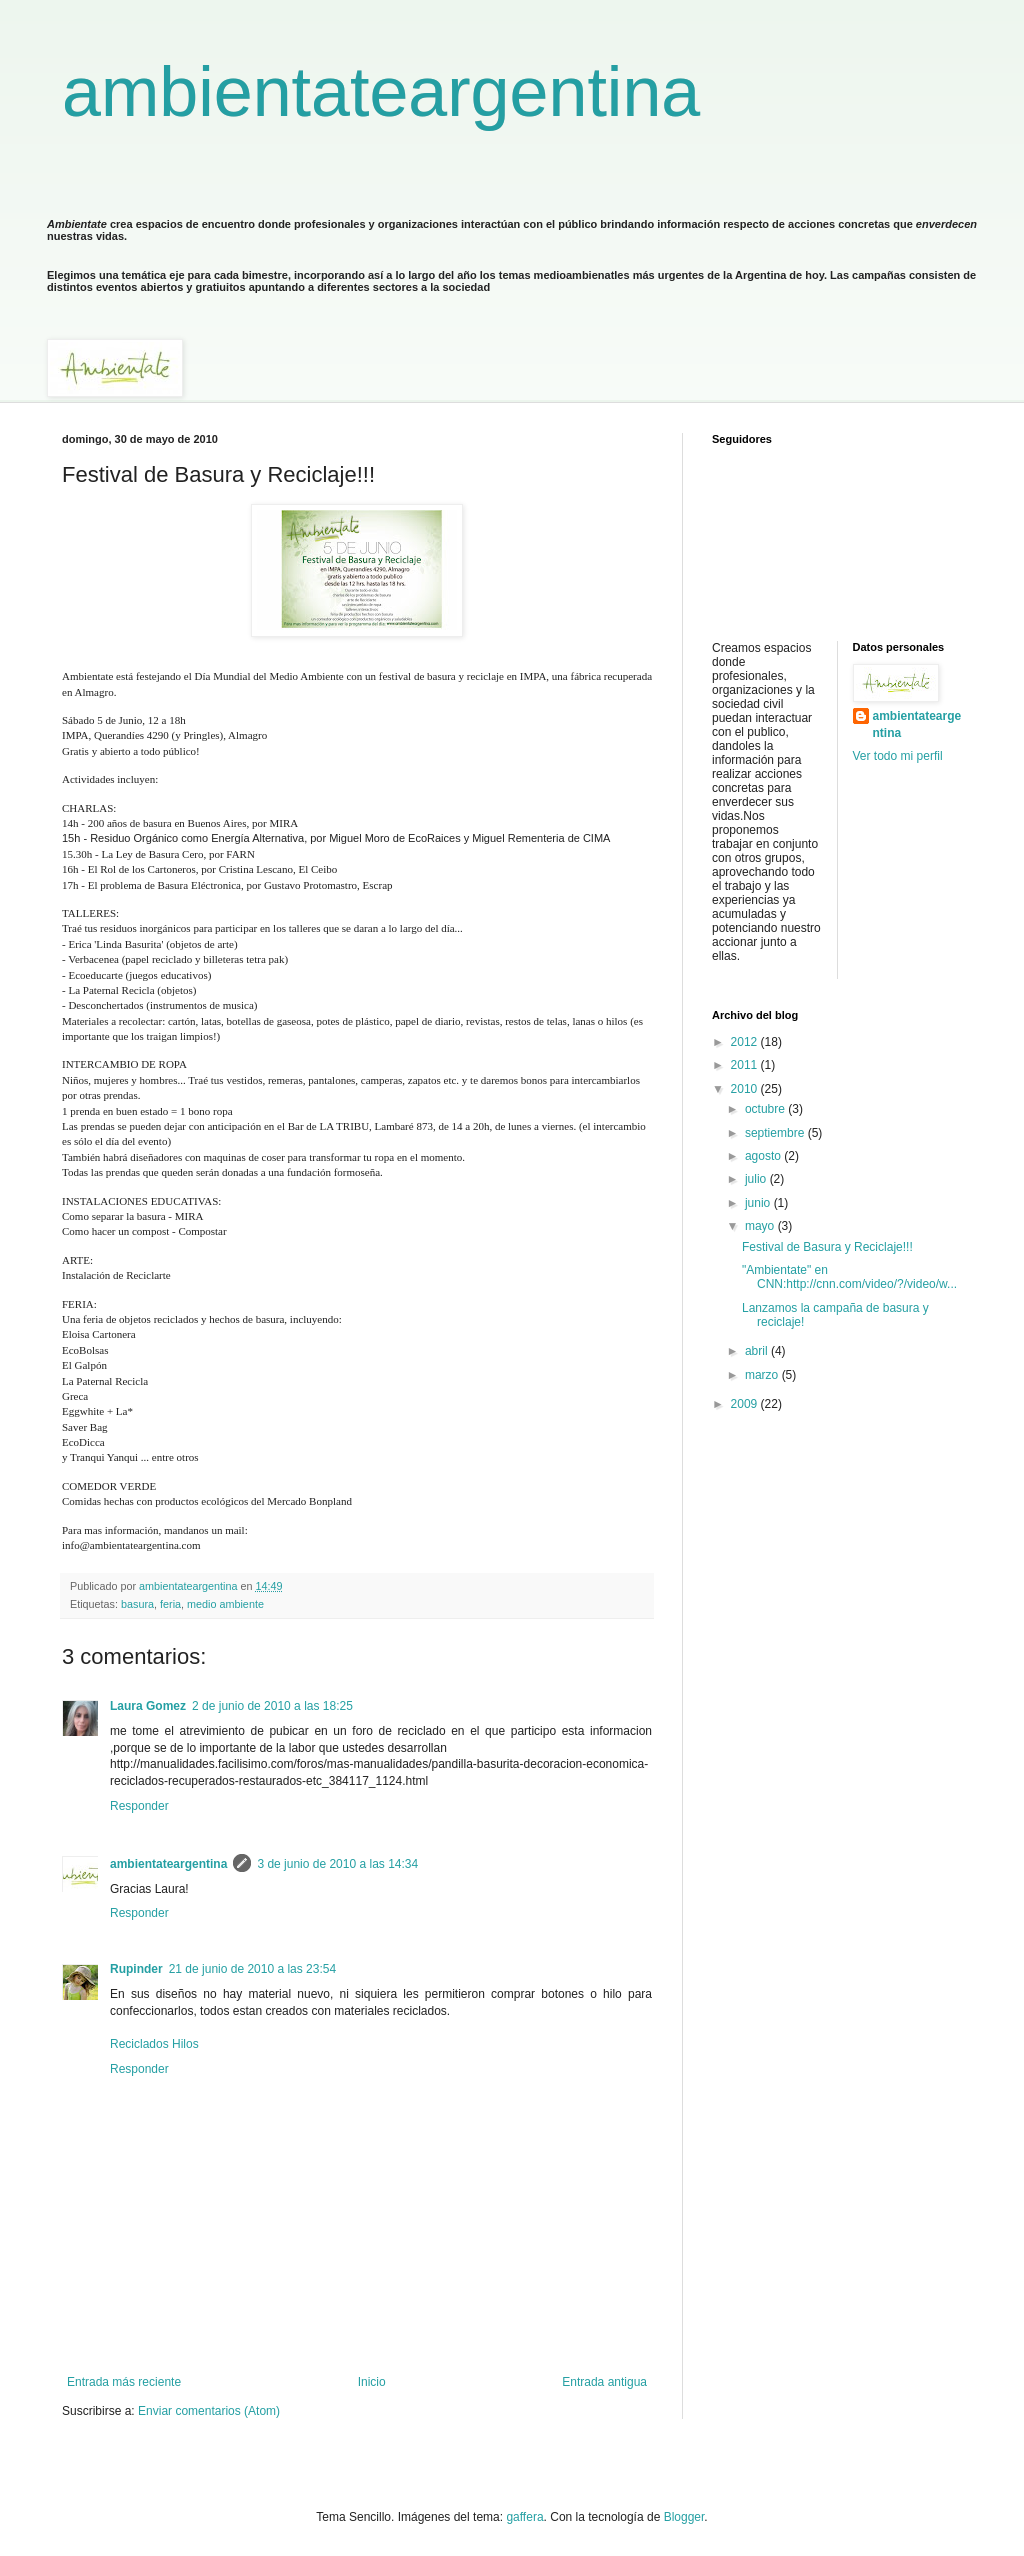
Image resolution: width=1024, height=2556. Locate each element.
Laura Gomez (148, 1706)
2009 (746, 1404)
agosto (764, 1156)
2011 (746, 1065)
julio (757, 1179)
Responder (139, 1806)
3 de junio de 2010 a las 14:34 (337, 1864)
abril (758, 1351)
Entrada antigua (604, 2382)
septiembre (776, 1133)
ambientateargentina (381, 92)
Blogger (684, 2517)
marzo (763, 1375)
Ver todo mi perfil (898, 756)
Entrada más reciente (124, 2382)
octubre (766, 1109)
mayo (761, 1226)
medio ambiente (225, 1604)
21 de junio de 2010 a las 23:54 (252, 1969)
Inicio (372, 2382)
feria (170, 1604)
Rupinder (136, 1969)
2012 (746, 1042)
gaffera (524, 2517)
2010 (746, 1089)
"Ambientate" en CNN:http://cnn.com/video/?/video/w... (849, 1277)
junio (759, 1203)
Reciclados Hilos (154, 2044)
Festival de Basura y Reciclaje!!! (827, 1247)
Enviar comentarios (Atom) (209, 2411)
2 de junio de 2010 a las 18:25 (272, 1706)
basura (137, 1604)
